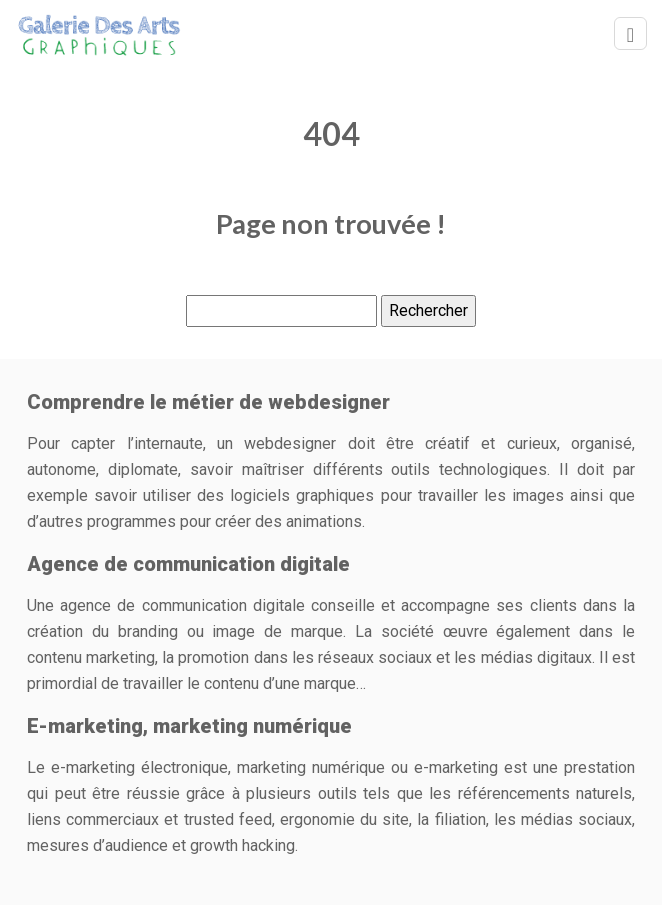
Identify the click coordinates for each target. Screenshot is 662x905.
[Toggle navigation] (630, 33)
